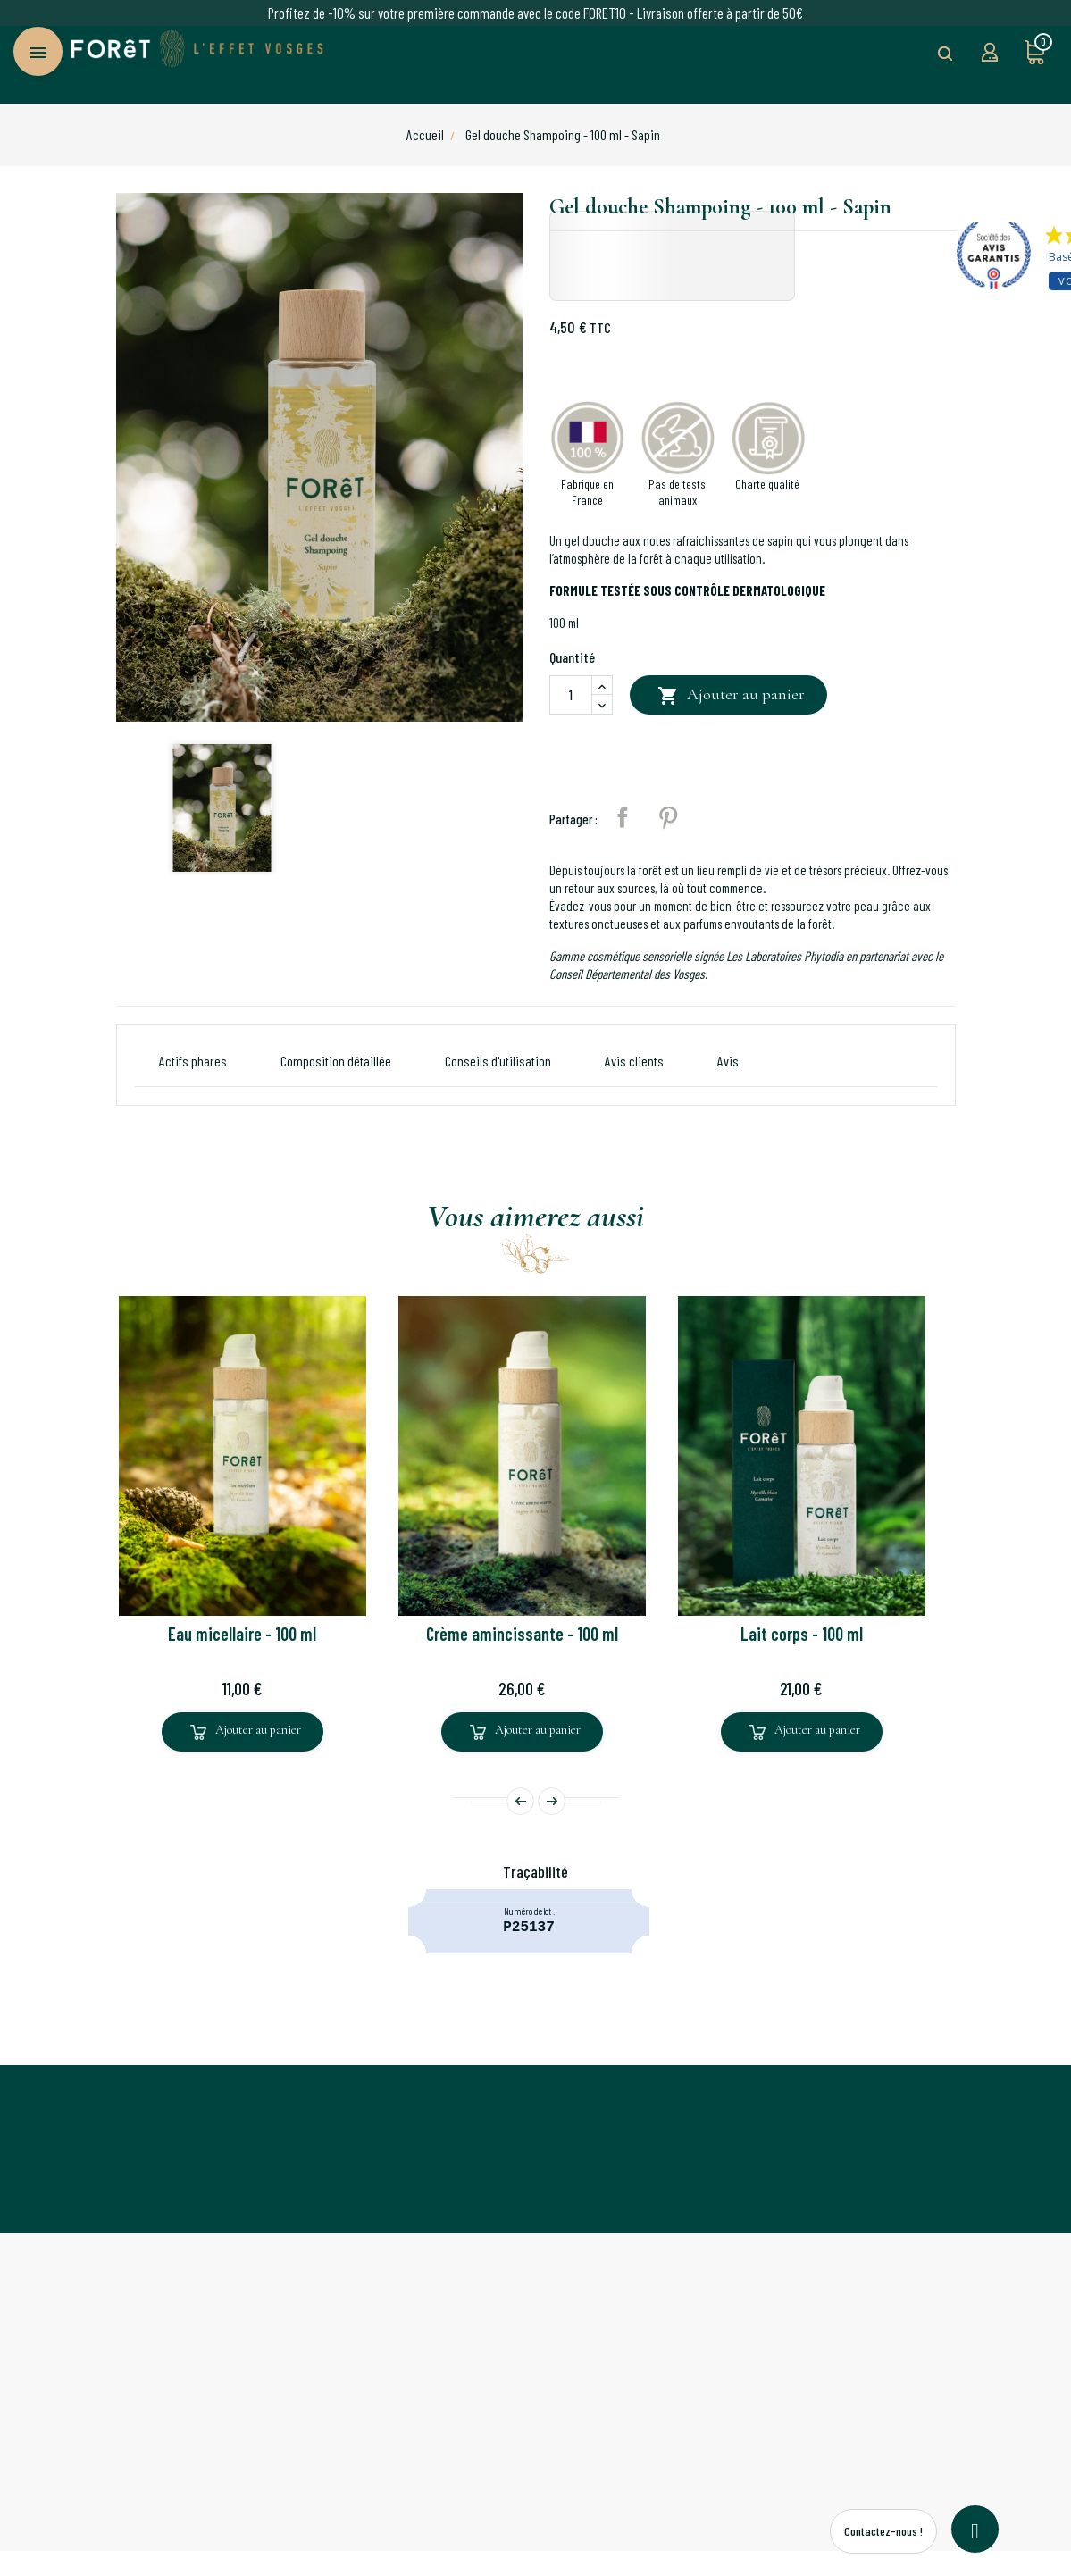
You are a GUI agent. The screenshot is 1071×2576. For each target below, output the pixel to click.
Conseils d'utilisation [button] (498, 1060)
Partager (622, 817)
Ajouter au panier (731, 696)
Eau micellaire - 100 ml (242, 1633)
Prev (520, 1801)
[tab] (728, 1061)
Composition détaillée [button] (335, 1060)
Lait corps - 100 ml (801, 1633)
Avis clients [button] (634, 1060)
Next (551, 1801)
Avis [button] (728, 1060)
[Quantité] (570, 695)
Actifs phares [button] (193, 1060)
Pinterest (668, 817)
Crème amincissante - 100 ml (522, 1633)
